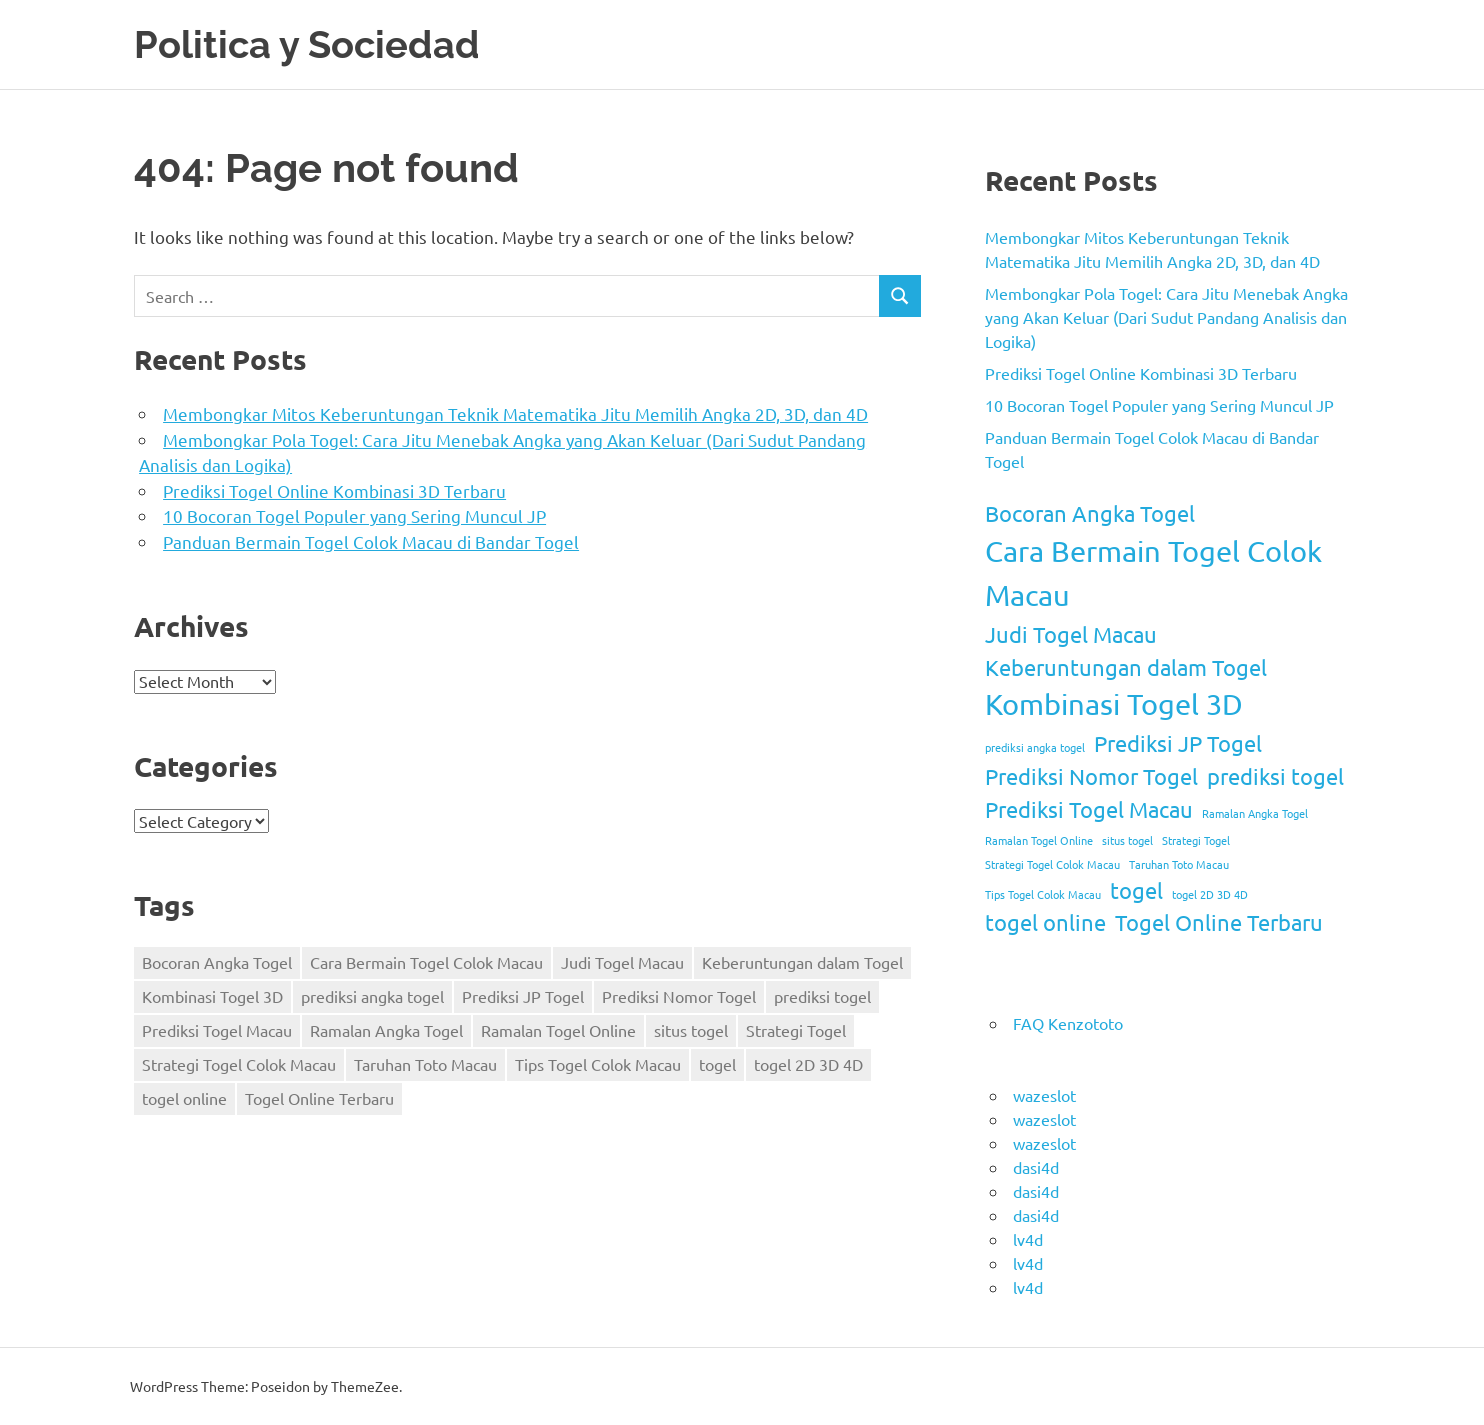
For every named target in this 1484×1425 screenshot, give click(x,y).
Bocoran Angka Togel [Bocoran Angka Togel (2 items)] (217, 962)
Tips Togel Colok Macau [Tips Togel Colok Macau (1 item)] (598, 1064)
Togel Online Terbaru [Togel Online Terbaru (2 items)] (319, 1098)
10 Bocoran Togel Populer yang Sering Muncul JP (354, 515)
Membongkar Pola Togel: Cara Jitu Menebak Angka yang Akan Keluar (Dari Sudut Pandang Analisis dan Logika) (1166, 317)
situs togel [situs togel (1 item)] (691, 1030)
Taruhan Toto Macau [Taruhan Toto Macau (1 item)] (425, 1064)
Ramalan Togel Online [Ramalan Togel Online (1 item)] (558, 1030)
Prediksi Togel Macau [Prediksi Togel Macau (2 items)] (217, 1030)
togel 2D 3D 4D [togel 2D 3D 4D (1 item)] (808, 1064)
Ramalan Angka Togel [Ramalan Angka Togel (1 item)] (386, 1030)
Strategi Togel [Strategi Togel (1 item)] (796, 1030)
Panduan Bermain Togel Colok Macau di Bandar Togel (371, 541)
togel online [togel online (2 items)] (184, 1098)
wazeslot (1044, 1095)
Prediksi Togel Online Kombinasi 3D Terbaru (334, 490)
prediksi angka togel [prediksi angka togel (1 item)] (372, 996)
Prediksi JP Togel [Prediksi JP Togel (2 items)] (523, 996)
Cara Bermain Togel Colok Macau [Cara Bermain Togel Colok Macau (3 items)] (426, 962)
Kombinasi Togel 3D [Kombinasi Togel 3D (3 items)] (212, 996)
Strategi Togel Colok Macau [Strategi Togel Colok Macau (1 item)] (239, 1064)
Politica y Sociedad (307, 44)
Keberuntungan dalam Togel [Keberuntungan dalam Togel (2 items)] (802, 962)
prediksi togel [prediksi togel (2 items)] (822, 996)
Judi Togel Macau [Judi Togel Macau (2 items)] (622, 962)
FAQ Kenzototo (1068, 1023)
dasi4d (1036, 1167)
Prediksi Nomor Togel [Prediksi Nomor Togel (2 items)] (679, 996)
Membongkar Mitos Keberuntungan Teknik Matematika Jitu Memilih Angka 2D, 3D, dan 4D (515, 413)
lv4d (1028, 1239)
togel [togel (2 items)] (717, 1064)
